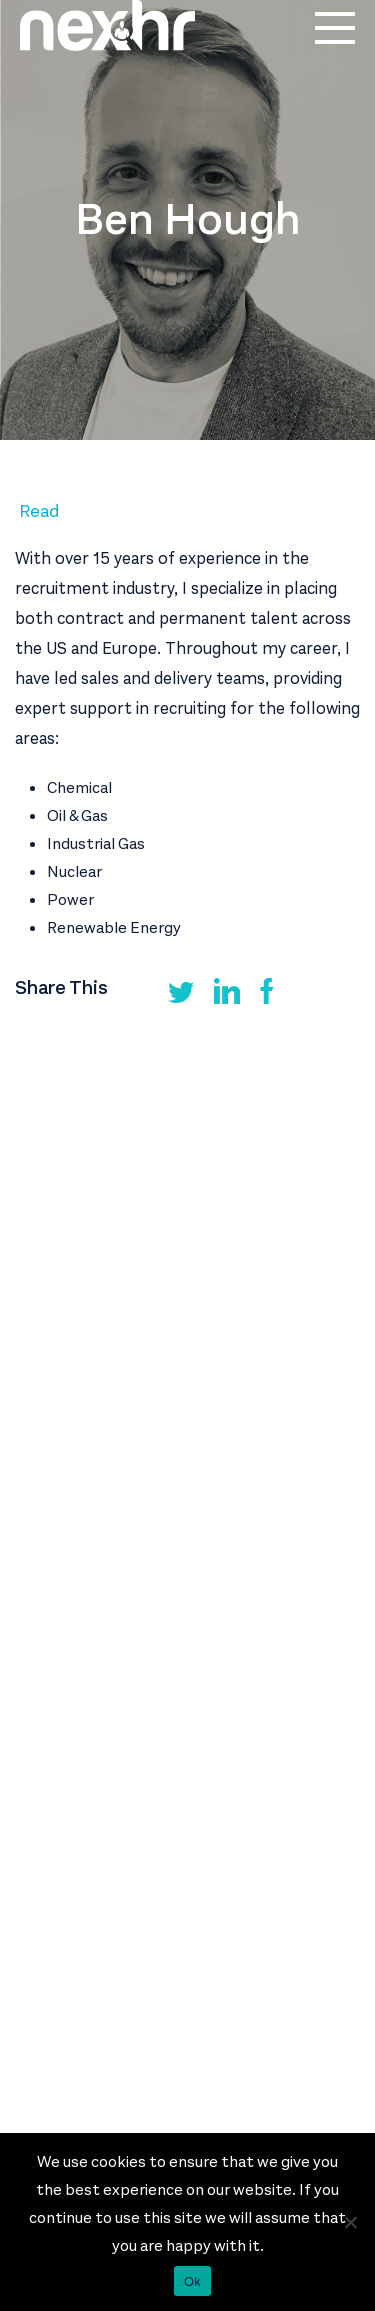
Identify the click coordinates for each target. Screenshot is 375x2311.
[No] (350, 2222)
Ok (192, 2281)
